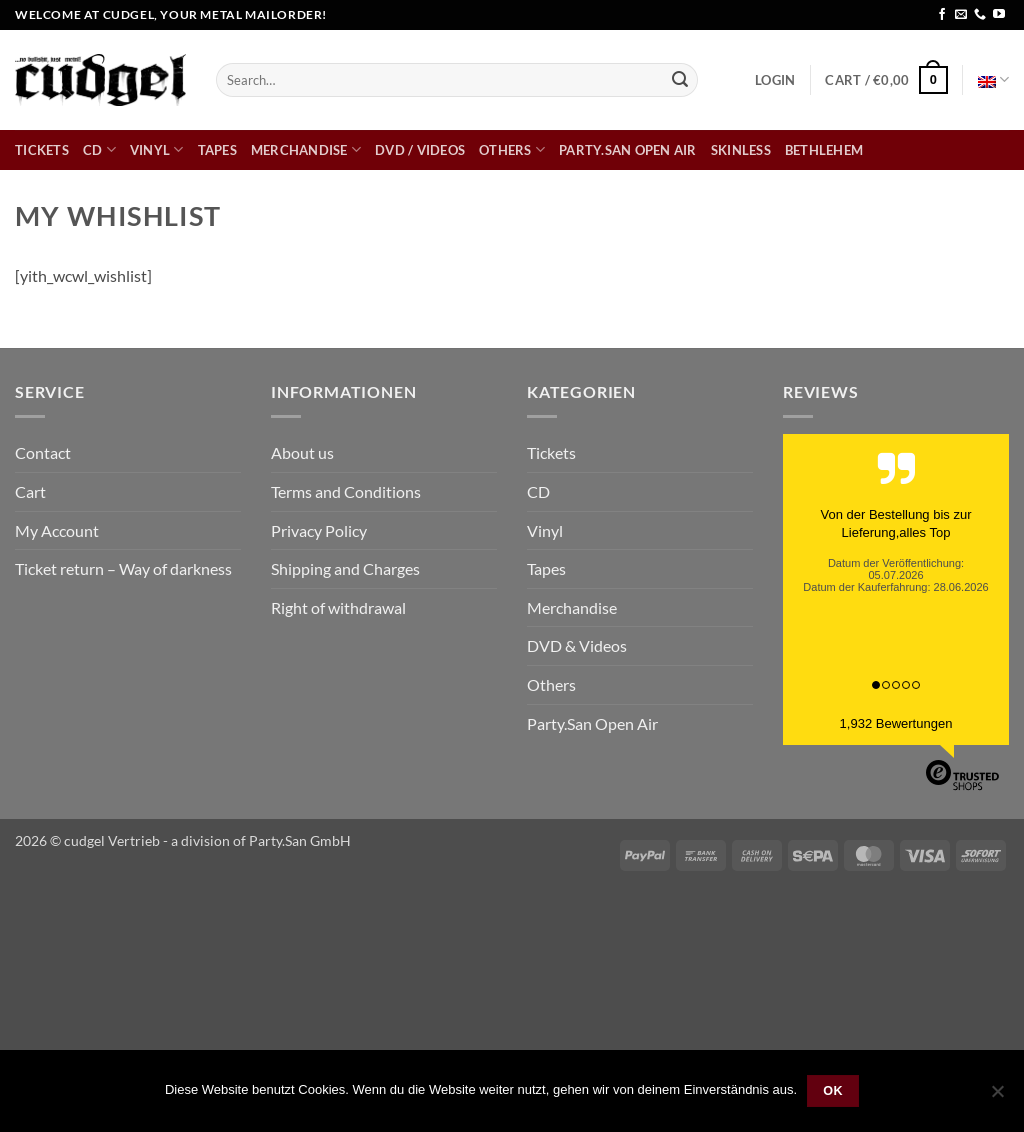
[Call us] (980, 15)
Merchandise (306, 149)
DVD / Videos (420, 150)
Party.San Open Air (628, 150)
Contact (43, 452)
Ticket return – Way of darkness (123, 568)
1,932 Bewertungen (896, 723)
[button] (775, 80)
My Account (57, 530)
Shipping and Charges (345, 568)
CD (99, 149)
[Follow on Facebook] (942, 15)
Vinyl (157, 149)
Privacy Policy (319, 530)
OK (833, 1091)
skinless (741, 150)
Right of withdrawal (338, 607)
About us (302, 452)
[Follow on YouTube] (999, 15)
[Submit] (680, 80)
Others (512, 149)
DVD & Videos (577, 645)
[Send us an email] (961, 15)
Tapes (217, 150)
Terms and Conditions (346, 491)
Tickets (42, 150)
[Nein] (997, 1097)
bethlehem (824, 150)
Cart (30, 491)
